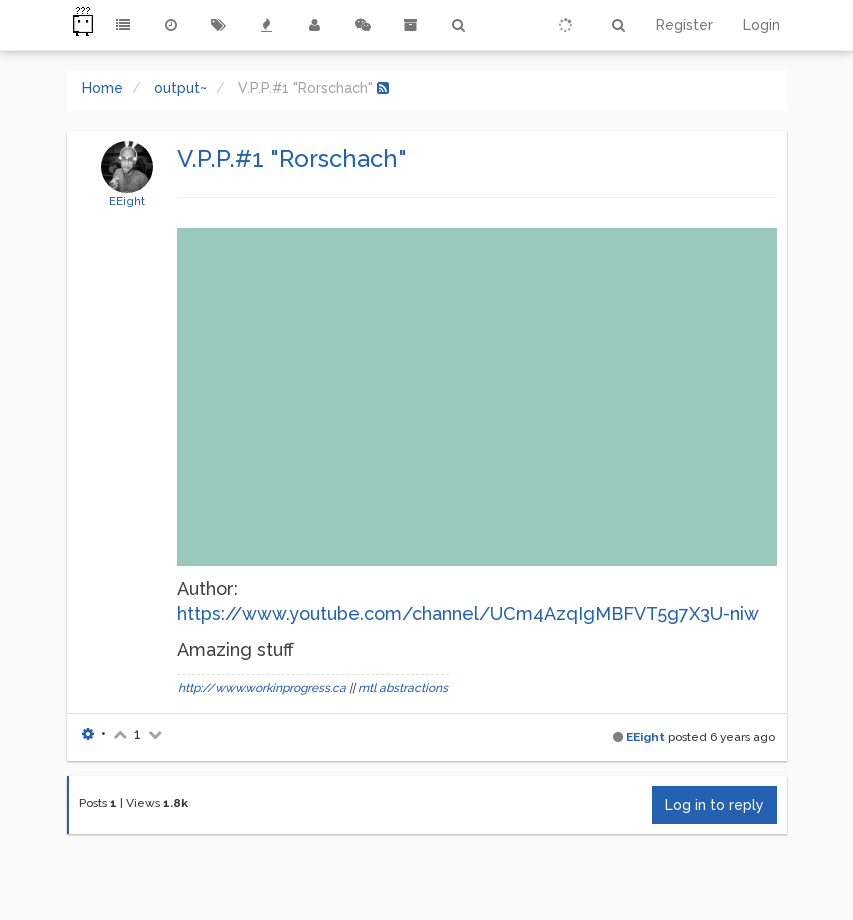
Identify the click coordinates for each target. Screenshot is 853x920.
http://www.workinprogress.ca (262, 688)
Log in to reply (714, 805)
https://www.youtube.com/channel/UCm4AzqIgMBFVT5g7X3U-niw (468, 613)
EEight (127, 201)
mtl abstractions (403, 688)
